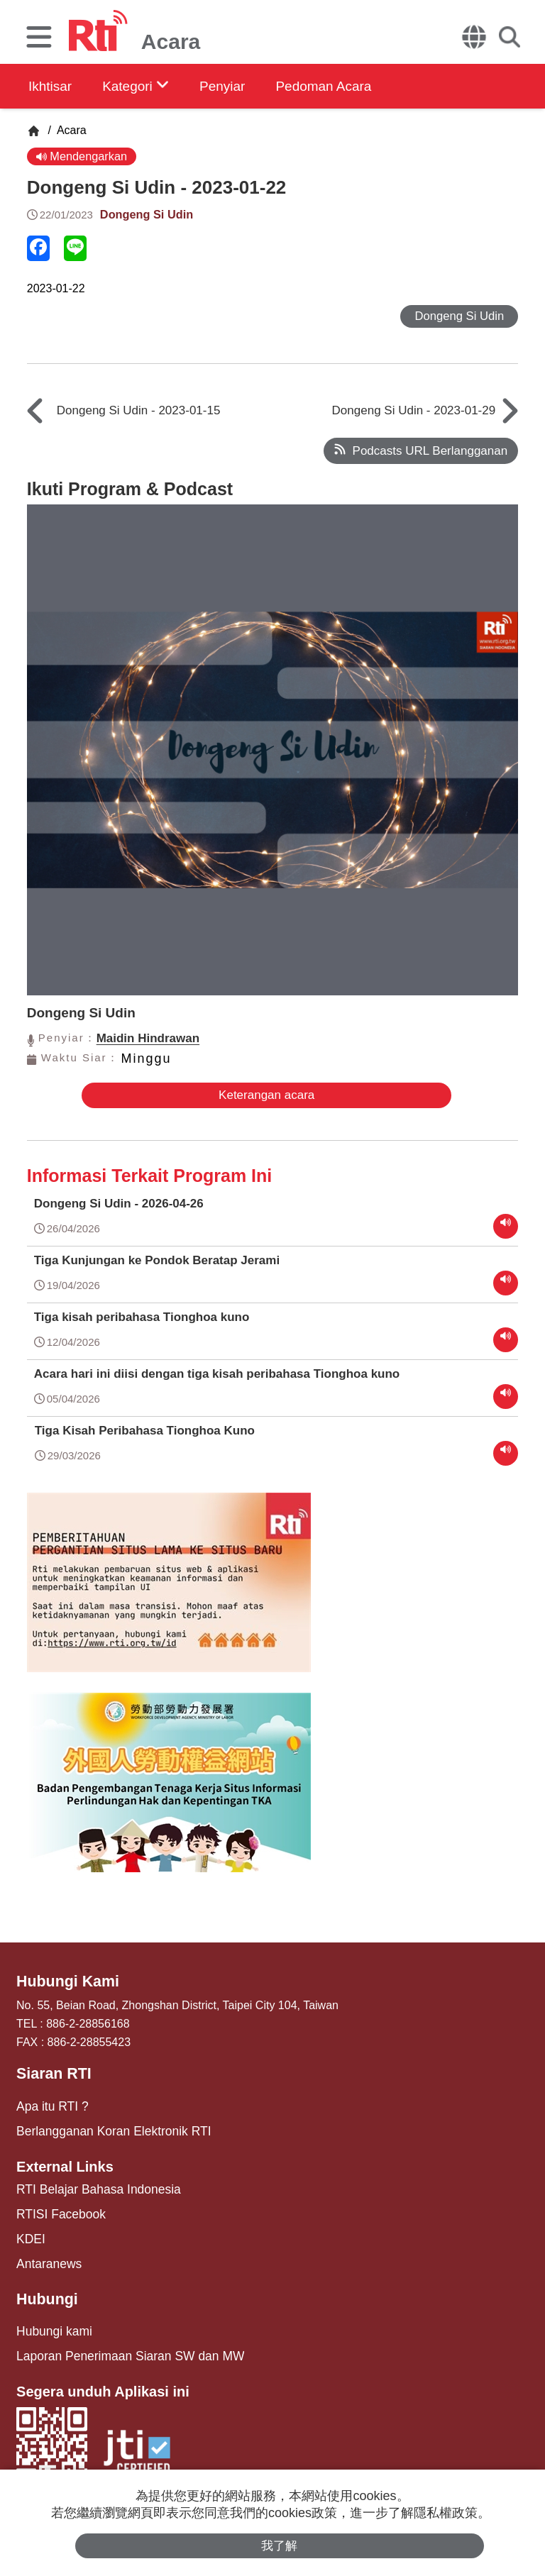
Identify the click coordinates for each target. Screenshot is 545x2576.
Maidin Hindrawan (148, 1039)
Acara (70, 130)
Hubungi (45, 2288)
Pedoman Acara (348, 86)
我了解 (280, 2545)
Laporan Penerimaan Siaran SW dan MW (120, 2344)
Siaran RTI (51, 2072)
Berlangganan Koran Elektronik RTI (105, 2127)
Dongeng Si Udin (148, 215)
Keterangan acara (263, 1096)
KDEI (29, 2231)
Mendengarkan (83, 156)
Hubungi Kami (64, 1981)
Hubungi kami (51, 2320)
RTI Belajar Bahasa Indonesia (91, 2184)
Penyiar (239, 86)
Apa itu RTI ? (49, 2103)
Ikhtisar (51, 86)
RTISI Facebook (57, 2207)
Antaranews (46, 2254)
